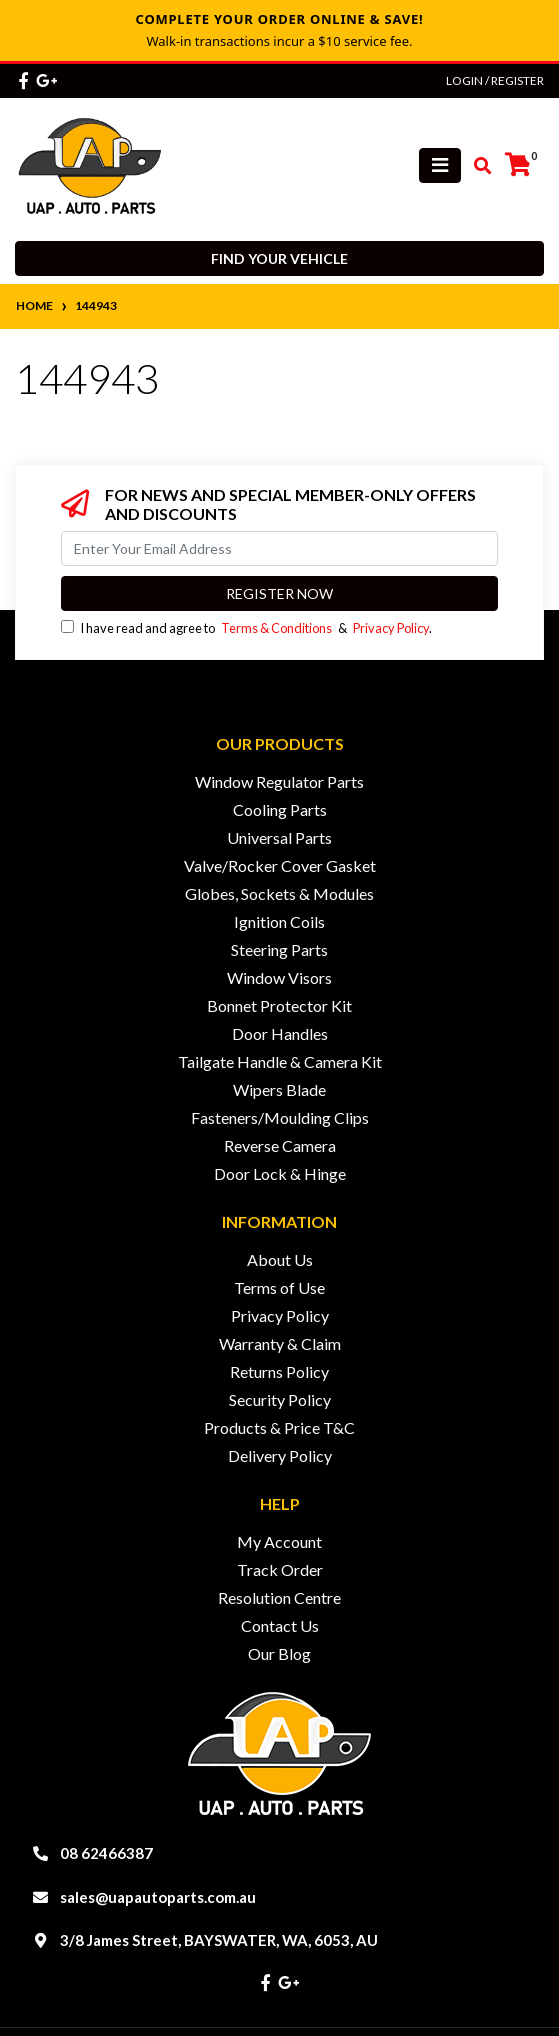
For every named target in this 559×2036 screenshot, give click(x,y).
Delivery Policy (280, 1455)
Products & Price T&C (279, 1427)
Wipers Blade (279, 1089)
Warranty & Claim (280, 1343)
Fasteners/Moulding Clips (280, 1117)
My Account (279, 1541)
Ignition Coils (279, 921)
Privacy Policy (391, 628)
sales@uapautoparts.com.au (158, 1897)
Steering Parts (279, 949)
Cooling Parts (280, 809)
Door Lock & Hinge (280, 1173)
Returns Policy (279, 1371)
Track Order (280, 1569)
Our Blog (279, 1653)
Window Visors (279, 977)
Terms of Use (279, 1287)
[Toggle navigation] (440, 165)
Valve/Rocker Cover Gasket (280, 865)
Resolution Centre (279, 1597)
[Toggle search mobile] (476, 166)
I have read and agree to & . (246, 628)
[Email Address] (279, 548)
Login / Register (495, 80)
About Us (280, 1259)
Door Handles (280, 1033)
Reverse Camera (280, 1145)
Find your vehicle (279, 258)
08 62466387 (106, 1853)
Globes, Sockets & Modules (279, 893)
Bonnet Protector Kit (279, 1005)
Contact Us (280, 1625)
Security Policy (280, 1399)
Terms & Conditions (276, 628)
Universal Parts (279, 837)
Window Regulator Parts (279, 781)
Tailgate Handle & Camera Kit (280, 1061)
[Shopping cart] (518, 165)
